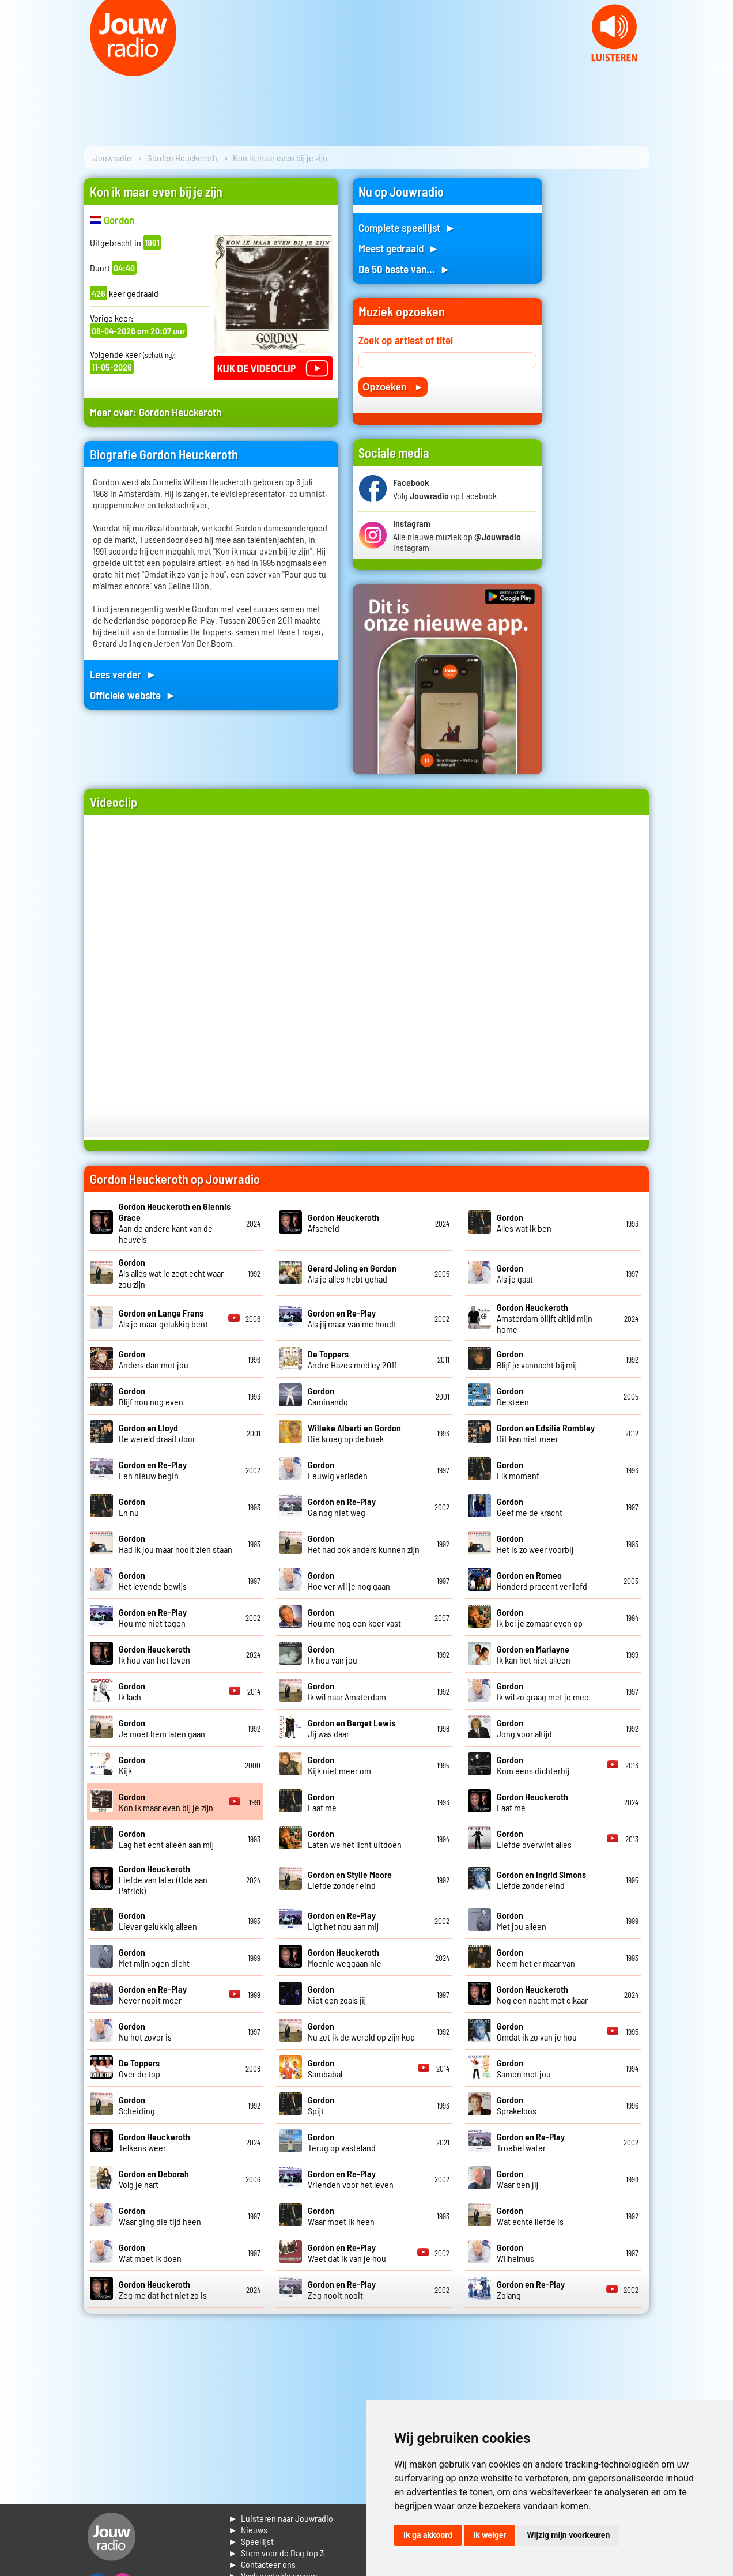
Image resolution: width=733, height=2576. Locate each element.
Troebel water (531, 2142)
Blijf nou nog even (151, 1396)
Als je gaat (515, 1273)
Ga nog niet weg (342, 1507)
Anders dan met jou (153, 1359)
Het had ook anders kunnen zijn (364, 1544)
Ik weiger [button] (489, 2535)
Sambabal (325, 2068)
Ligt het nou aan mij (343, 1921)
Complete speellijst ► (407, 227)
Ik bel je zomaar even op (540, 1617)
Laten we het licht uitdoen (355, 1839)
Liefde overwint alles (534, 1839)
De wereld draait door (157, 1433)
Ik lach (132, 1691)
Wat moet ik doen (150, 2253)
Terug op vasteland (342, 2142)
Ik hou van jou (332, 1654)
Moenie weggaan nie (344, 1957)
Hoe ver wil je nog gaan (349, 1580)
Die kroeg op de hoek (354, 1433)
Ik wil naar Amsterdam (347, 1691)
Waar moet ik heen (341, 2216)
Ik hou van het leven (154, 1654)
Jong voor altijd (524, 1728)
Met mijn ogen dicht (154, 1957)
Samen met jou (524, 2068)
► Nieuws (247, 2529)
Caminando (328, 1396)
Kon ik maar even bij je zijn (166, 1802)
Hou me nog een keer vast (354, 1617)
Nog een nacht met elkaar (542, 1994)
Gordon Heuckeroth (182, 157)
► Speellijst (251, 2541)
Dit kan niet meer (546, 1433)
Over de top (139, 2068)
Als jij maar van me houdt (352, 1318)
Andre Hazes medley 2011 (352, 1359)
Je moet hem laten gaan (162, 1728)
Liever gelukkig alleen (158, 1921)
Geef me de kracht (529, 1507)
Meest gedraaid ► (398, 248)
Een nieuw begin (153, 1470)
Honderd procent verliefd (542, 1580)
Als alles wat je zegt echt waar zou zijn (171, 1273)
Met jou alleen (521, 1921)
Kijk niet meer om (339, 1765)
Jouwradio (112, 157)
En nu (132, 1507)
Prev (15, 69)
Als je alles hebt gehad (352, 1273)
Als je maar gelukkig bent (163, 1318)
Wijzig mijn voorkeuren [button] (568, 2535)
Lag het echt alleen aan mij (166, 1839)
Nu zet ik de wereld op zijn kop (361, 2031)
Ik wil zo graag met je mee (543, 1691)
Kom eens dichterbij (533, 1765)
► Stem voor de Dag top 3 (276, 2552)
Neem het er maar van (536, 1957)
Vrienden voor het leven (351, 2179)
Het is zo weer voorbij (535, 1544)
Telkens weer (154, 2142)
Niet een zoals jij (337, 1994)
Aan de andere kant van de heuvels (175, 1222)
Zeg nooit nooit (342, 2289)
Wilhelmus (515, 2253)
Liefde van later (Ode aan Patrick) (163, 1879)
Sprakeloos (516, 2105)
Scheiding (137, 2105)
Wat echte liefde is (530, 2216)
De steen (513, 1396)
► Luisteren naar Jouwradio (280, 2518)
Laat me (322, 1802)
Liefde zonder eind (350, 1880)
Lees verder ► (123, 674)
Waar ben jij (517, 2179)
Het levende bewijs (153, 1580)
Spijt (321, 2105)
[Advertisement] (603, 351)
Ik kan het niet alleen (533, 1654)
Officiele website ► (133, 694)
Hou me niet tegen (153, 1617)
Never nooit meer (153, 1994)
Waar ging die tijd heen (160, 2216)
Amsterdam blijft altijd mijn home (544, 1318)
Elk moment (518, 1470)
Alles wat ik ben (524, 1223)
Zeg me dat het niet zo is (163, 2289)
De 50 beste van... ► (404, 269)
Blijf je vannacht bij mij (537, 1359)
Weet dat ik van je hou (347, 2253)
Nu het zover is (145, 2031)
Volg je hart (154, 2179)
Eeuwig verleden (338, 1470)
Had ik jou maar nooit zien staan (175, 1544)
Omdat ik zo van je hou (537, 2031)
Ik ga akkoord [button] (427, 2535)
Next (718, 69)
